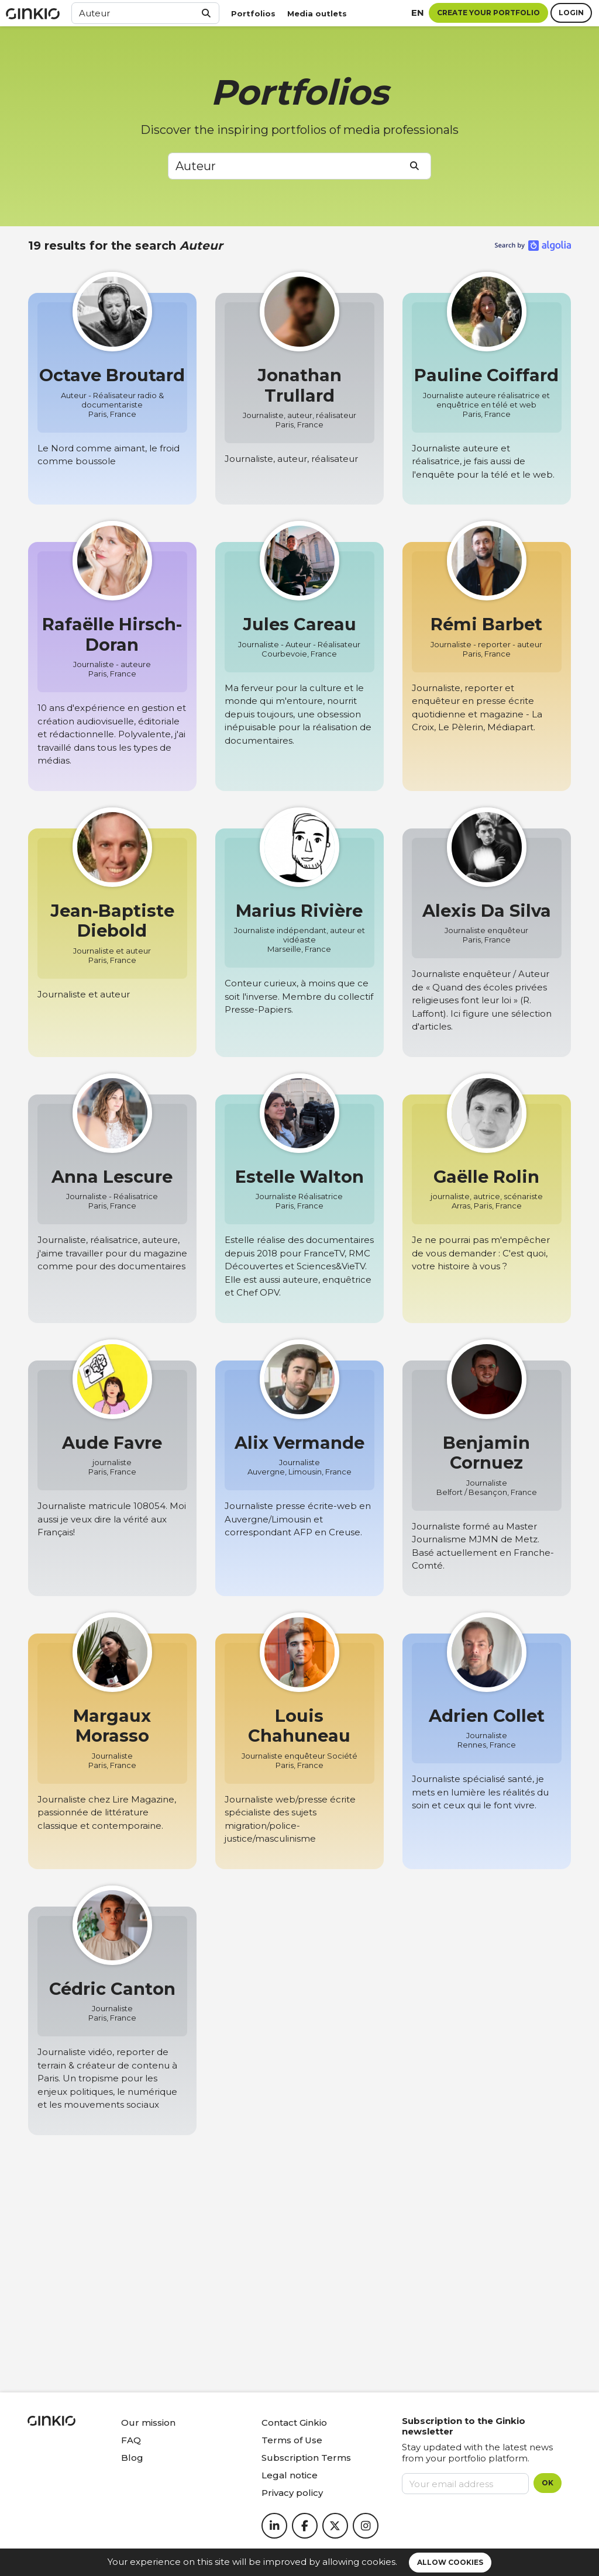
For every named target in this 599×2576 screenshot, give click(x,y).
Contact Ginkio (294, 2422)
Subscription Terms (306, 2457)
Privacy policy (292, 2492)
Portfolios (253, 13)
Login (571, 12)
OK (547, 2482)
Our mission (148, 2422)
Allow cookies (450, 2562)
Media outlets (317, 13)
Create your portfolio (488, 12)
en (417, 12)
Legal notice (289, 2475)
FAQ (131, 2440)
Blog (132, 2457)
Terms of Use (291, 2440)
